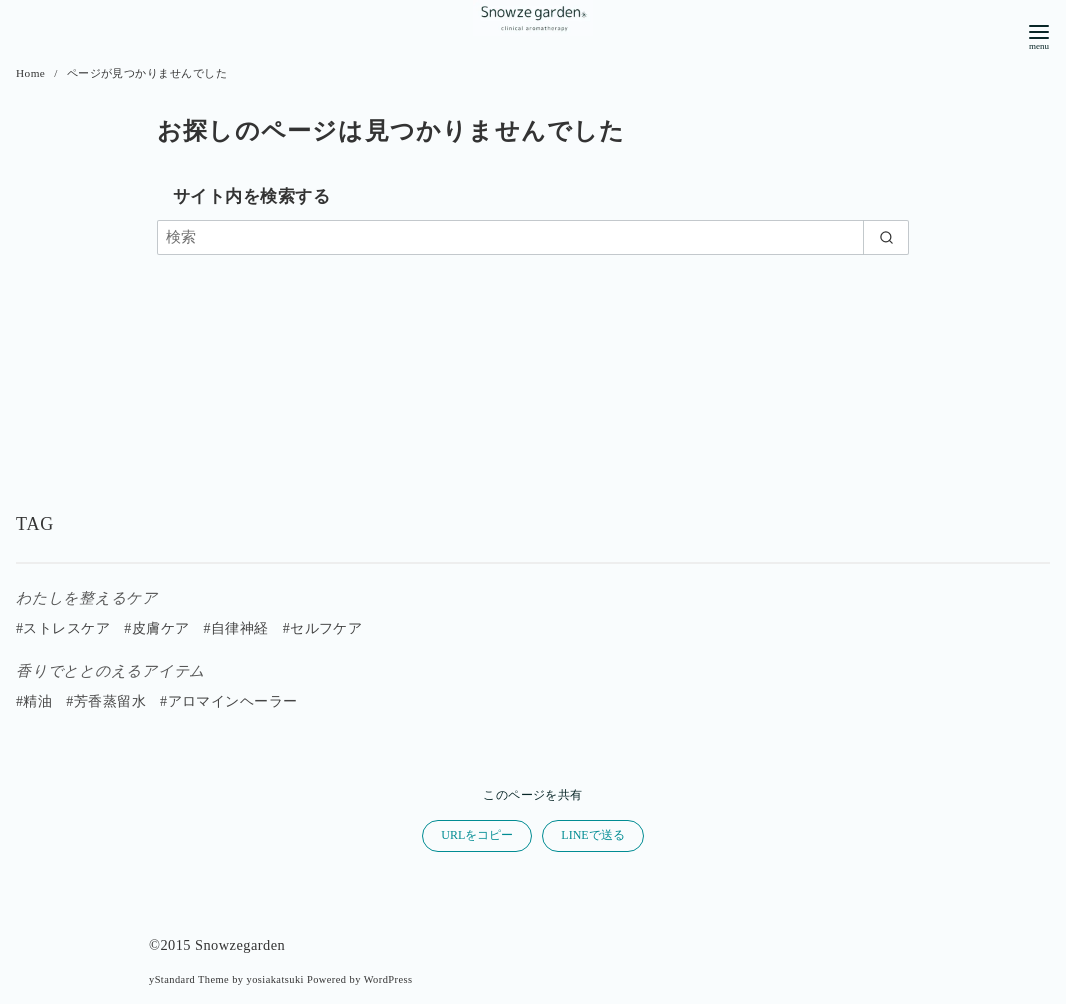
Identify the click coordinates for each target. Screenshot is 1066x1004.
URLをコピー (477, 835)
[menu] (1039, 35)
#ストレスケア (63, 628)
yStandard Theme (189, 979)
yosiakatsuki (275, 979)
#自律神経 (235, 628)
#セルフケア (323, 628)
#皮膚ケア (156, 628)
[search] (886, 237)
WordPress (388, 979)
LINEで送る (592, 835)
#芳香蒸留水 (106, 701)
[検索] (533, 237)
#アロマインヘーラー (229, 701)
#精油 (34, 701)
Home (32, 73)
